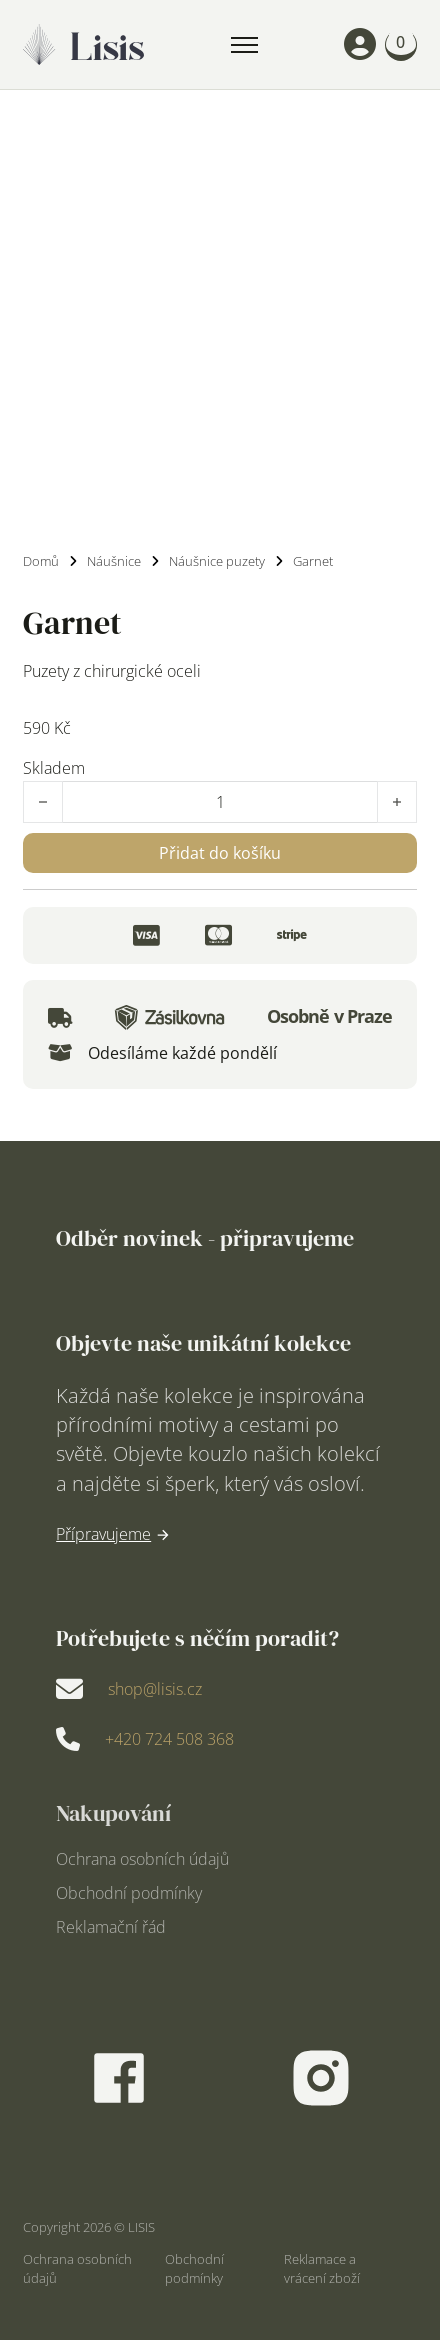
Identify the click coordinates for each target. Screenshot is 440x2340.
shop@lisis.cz (155, 1689)
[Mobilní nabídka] (244, 45)
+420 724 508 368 (169, 1739)
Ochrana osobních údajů (142, 1860)
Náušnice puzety (217, 561)
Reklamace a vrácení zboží (322, 2269)
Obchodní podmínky (129, 1894)
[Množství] (220, 802)
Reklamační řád (111, 1928)
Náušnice (114, 561)
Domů (41, 561)
